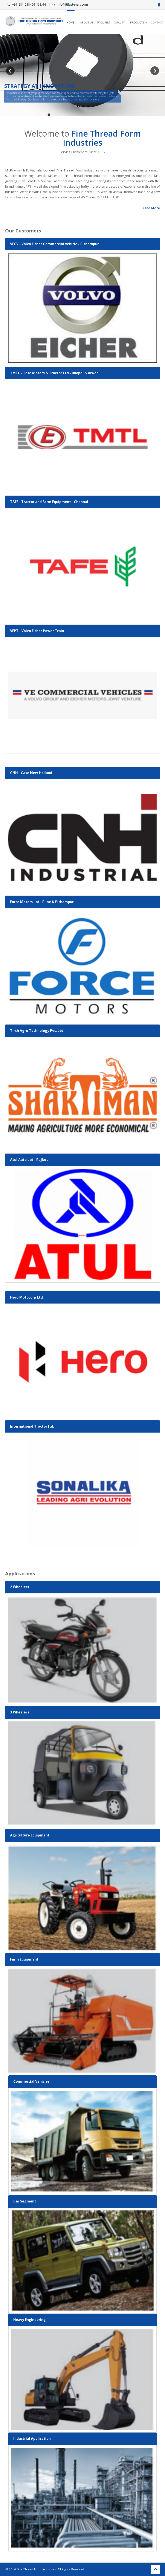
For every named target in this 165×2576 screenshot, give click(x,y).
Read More (151, 208)
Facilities (103, 22)
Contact (157, 22)
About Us (86, 22)
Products (138, 22)
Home (71, 22)
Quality (119, 22)
